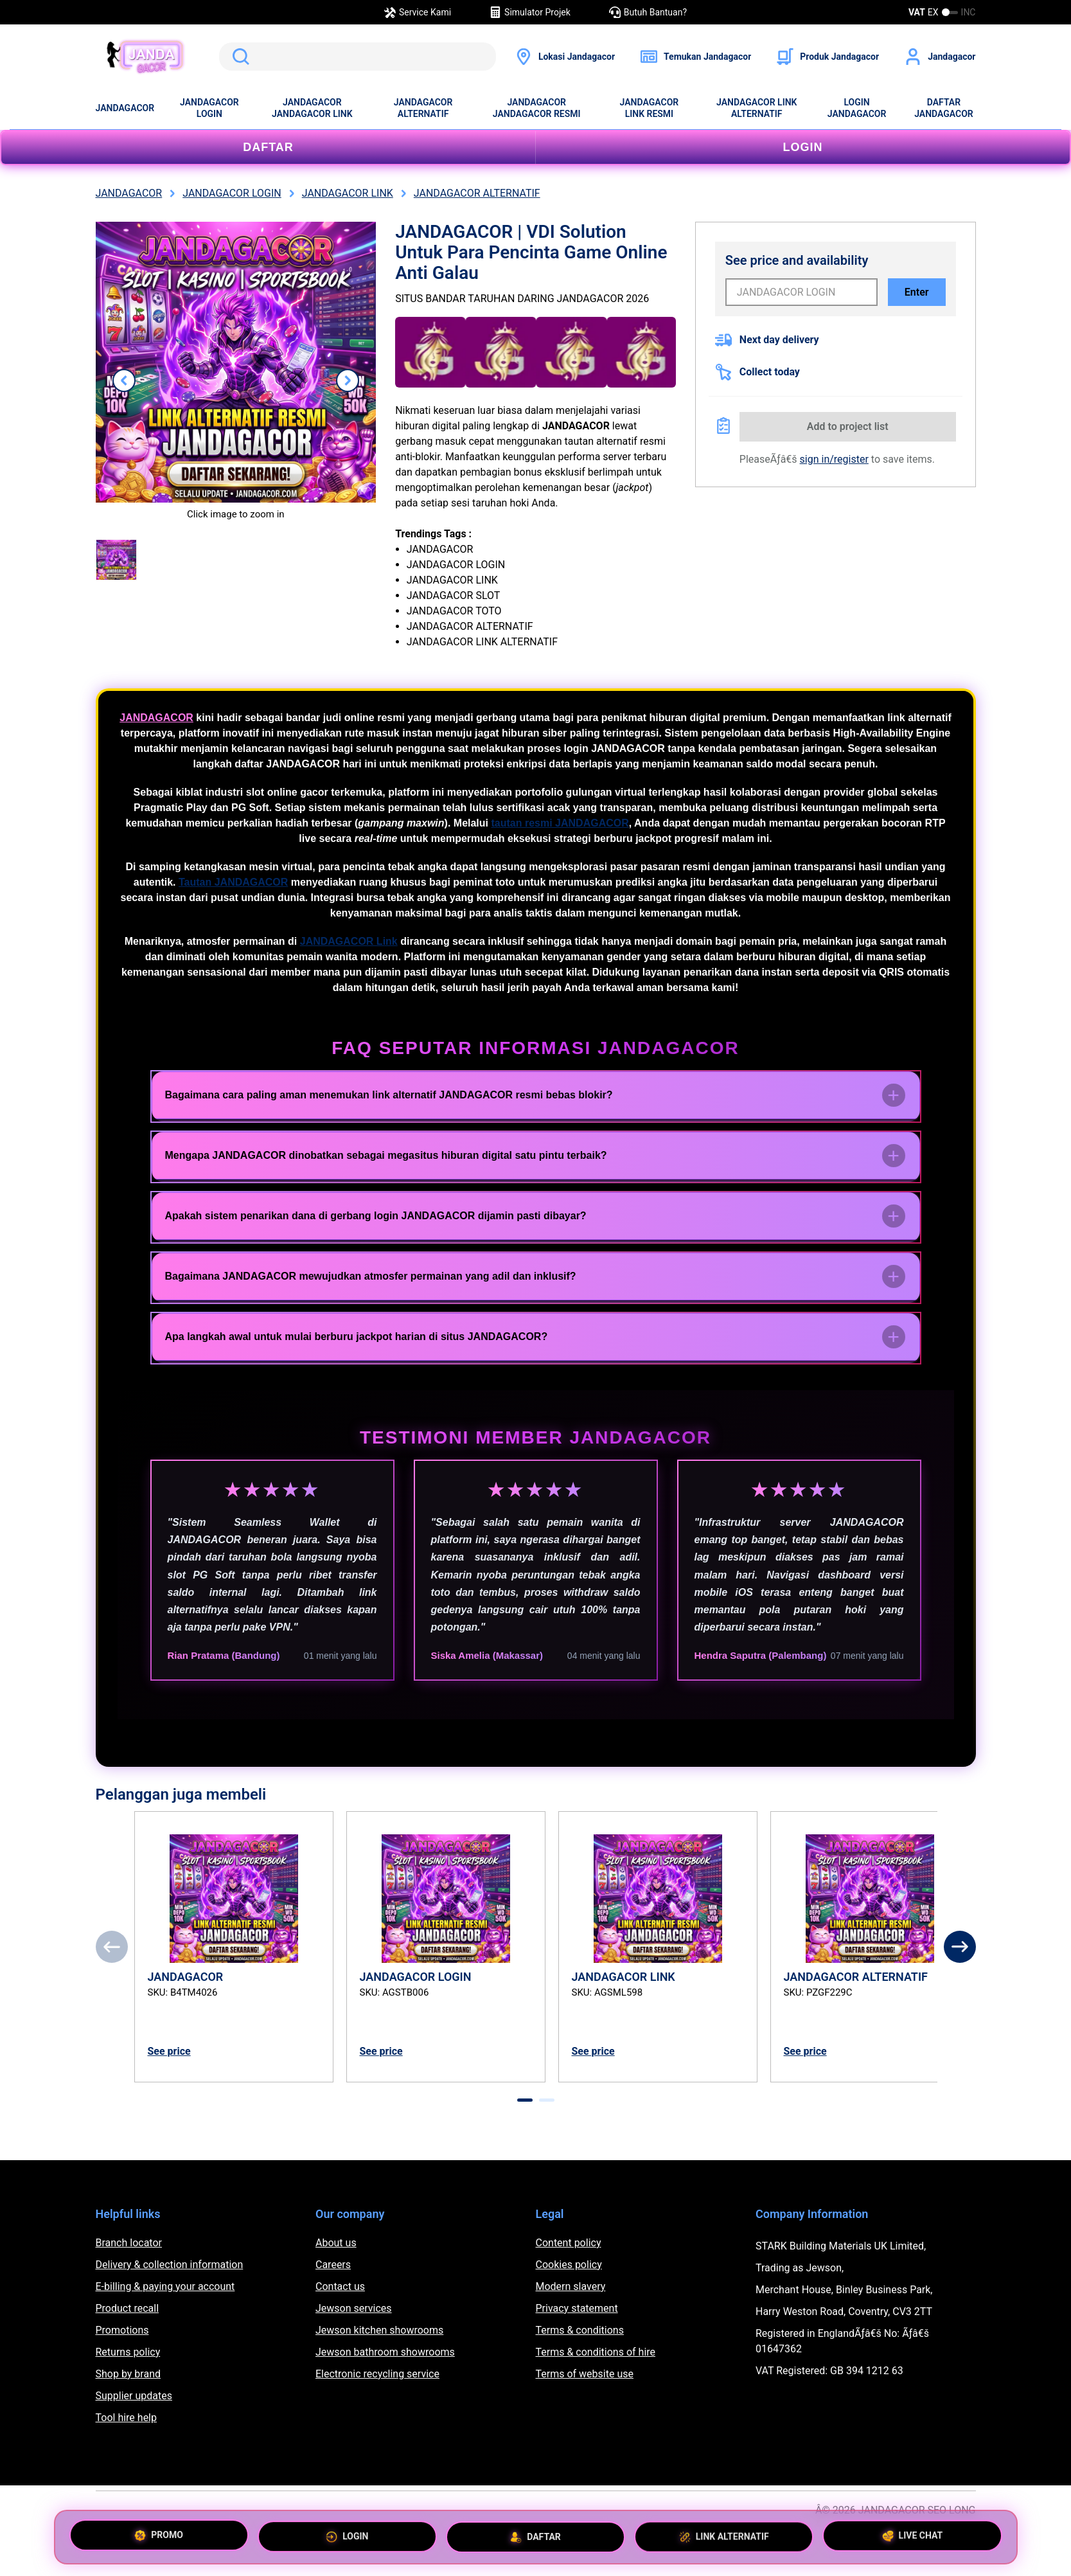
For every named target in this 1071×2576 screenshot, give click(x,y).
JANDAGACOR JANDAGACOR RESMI (537, 108)
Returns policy (128, 2352)
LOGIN (803, 147)
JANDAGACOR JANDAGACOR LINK (312, 108)
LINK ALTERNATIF (724, 2533)
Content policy (568, 2243)
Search (238, 56)
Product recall (127, 2308)
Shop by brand (128, 2374)
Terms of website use (584, 2374)
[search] (357, 56)
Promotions (122, 2330)
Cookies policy (569, 2264)
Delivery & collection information (169, 2264)
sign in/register (834, 459)
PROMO (158, 2537)
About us (336, 2243)
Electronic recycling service (377, 2374)
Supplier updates (134, 2396)
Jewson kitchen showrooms (379, 2330)
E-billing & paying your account (165, 2286)
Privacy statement (577, 2308)
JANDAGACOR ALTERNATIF (423, 108)
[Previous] (112, 1947)
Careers (333, 2264)
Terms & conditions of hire (596, 2352)
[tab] (525, 2100)
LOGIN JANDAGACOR (857, 108)
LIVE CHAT (912, 2532)
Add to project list (848, 426)
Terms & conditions (580, 2330)
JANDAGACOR (125, 108)
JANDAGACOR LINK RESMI (649, 108)
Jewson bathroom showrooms (385, 2352)
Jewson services (353, 2308)
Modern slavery (571, 2286)
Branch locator (129, 2243)
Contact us (340, 2286)
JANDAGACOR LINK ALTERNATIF (756, 108)
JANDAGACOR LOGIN (209, 108)
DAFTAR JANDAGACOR (943, 108)
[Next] (960, 1947)
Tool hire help (126, 2417)
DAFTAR (268, 147)
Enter (917, 292)
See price (169, 2051)
